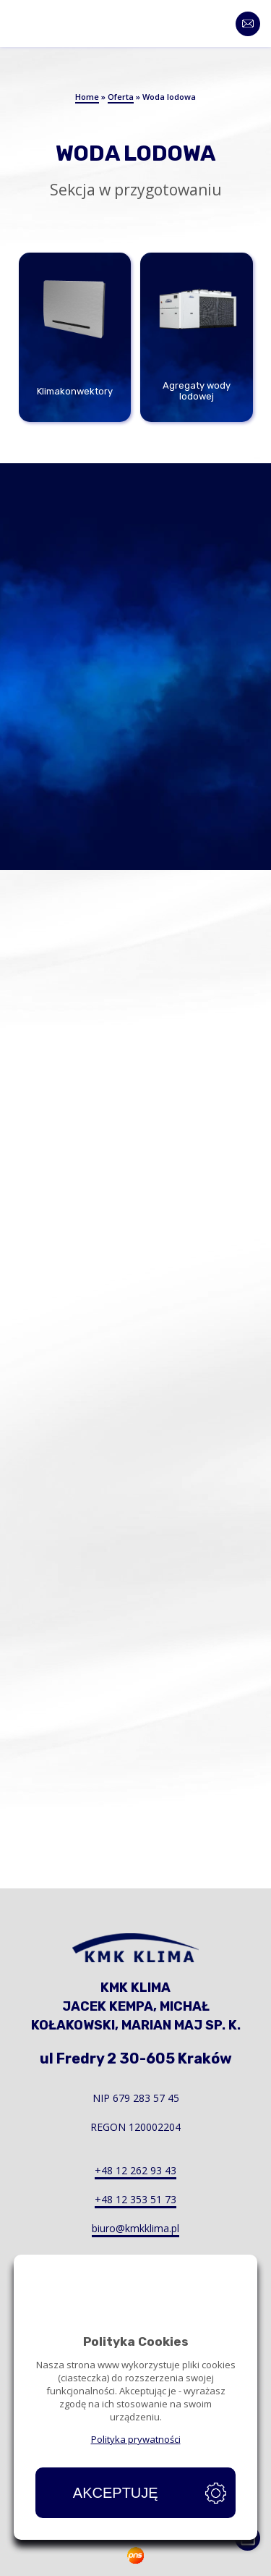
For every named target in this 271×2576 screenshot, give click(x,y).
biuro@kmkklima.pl (135, 2228)
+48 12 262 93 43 (135, 2170)
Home (87, 96)
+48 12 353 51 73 (135, 2199)
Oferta (121, 96)
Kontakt (255, 23)
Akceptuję (115, 2492)
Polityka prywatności (136, 2439)
